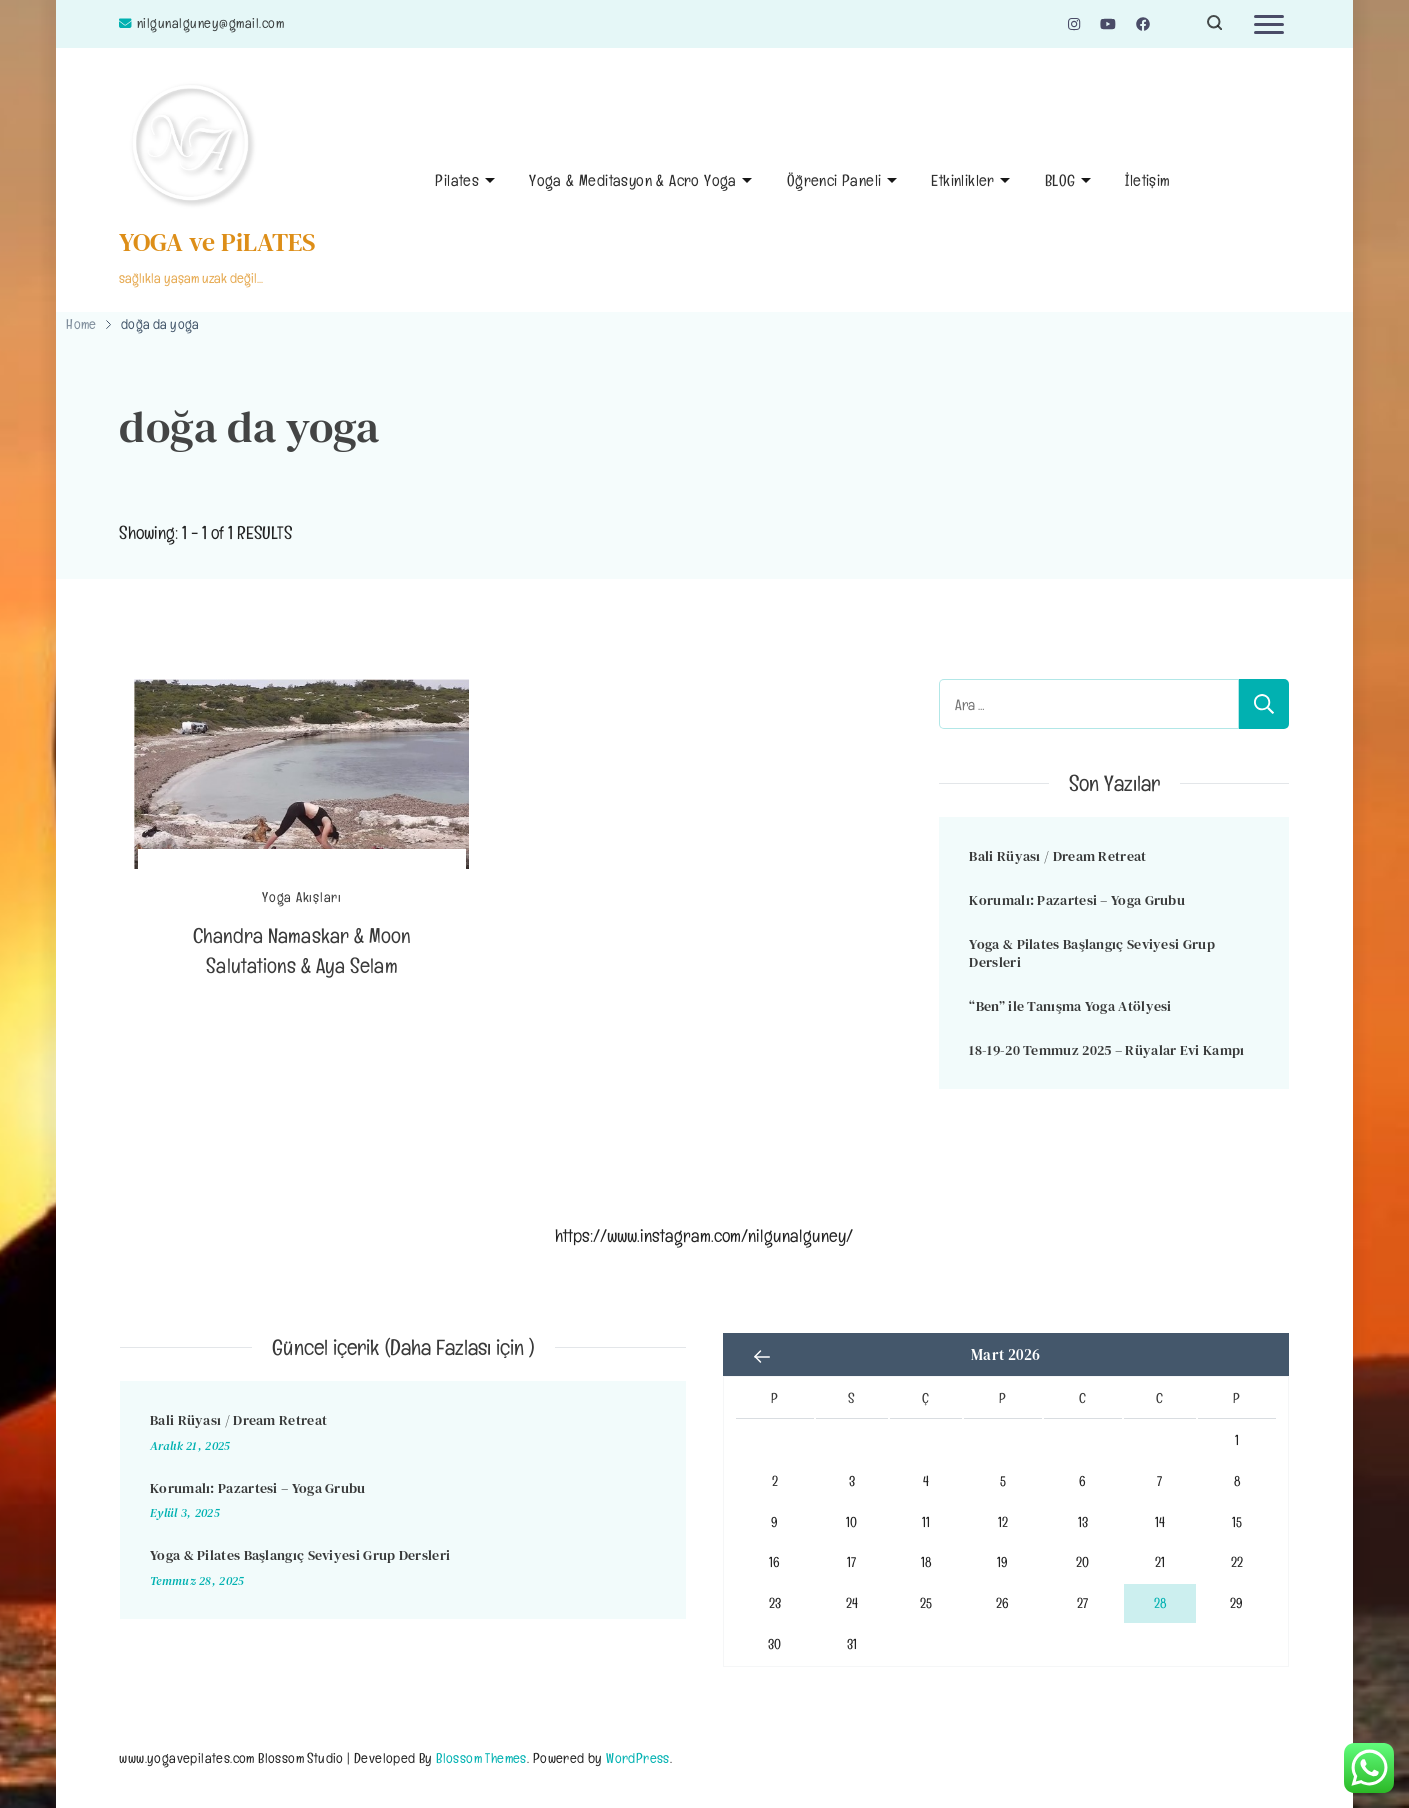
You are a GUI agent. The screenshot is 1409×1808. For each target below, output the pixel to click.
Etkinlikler (962, 180)
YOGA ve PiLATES (217, 242)
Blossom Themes (481, 1757)
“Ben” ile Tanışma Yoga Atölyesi (1070, 1006)
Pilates (457, 180)
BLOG (1060, 180)
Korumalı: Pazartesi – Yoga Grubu (1077, 900)
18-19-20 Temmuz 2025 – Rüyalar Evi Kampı (1106, 1050)
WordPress (638, 1757)
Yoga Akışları (302, 897)
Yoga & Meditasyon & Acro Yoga (633, 180)
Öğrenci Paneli (834, 180)
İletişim (1147, 180)
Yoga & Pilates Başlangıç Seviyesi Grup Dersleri (1091, 953)
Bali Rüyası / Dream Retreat (1057, 856)
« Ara (763, 1357)
